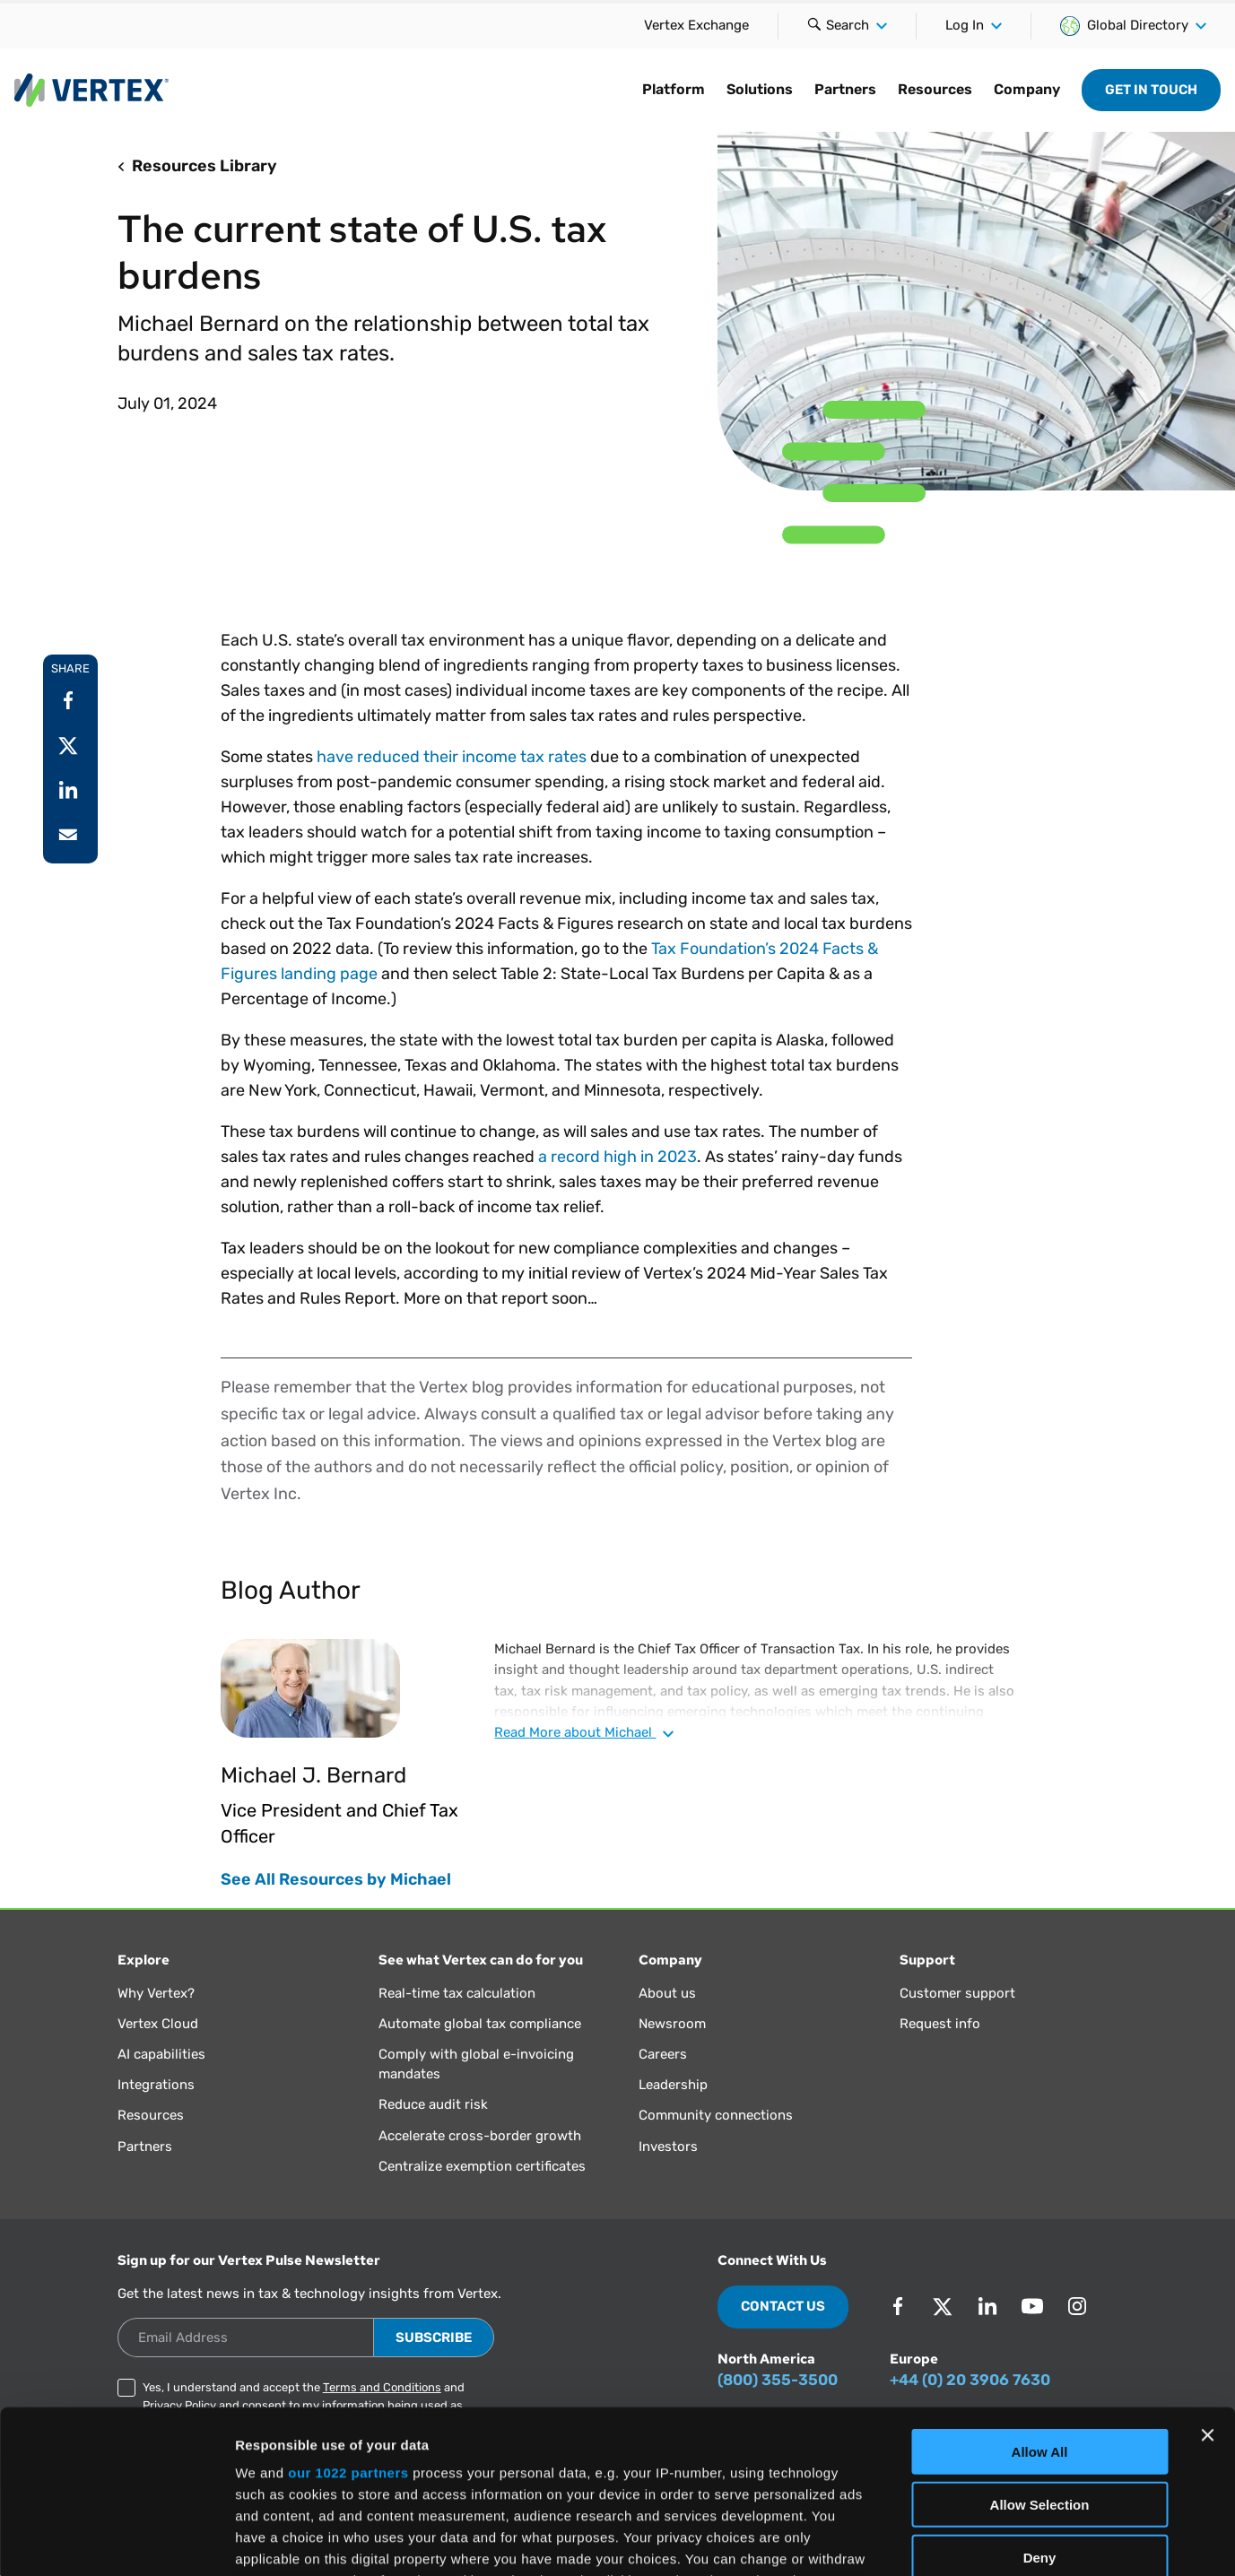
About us (667, 1993)
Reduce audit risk (433, 2104)
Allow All (1040, 2299)
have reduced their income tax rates (452, 757)
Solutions (759, 89)
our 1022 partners (348, 2320)
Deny (1040, 2404)
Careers (663, 2054)
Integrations (156, 2085)
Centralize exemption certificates (482, 2166)
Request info (940, 2024)
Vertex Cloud (157, 2024)
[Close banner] (1207, 2283)
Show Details (942, 2540)
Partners (845, 89)
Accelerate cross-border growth (479, 2136)
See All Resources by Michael (336, 1879)
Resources (935, 89)
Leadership (673, 2085)
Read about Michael (584, 1732)
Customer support (957, 1993)
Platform (673, 89)
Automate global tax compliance (479, 2024)
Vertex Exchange (696, 25)
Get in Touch (1151, 90)
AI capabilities (161, 2054)
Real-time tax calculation (456, 1993)
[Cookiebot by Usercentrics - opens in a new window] (116, 2541)
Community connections (716, 2115)
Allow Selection (1040, 2351)
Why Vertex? (156, 1993)
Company (1027, 89)
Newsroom (672, 2024)
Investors (668, 2146)
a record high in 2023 (617, 1157)
